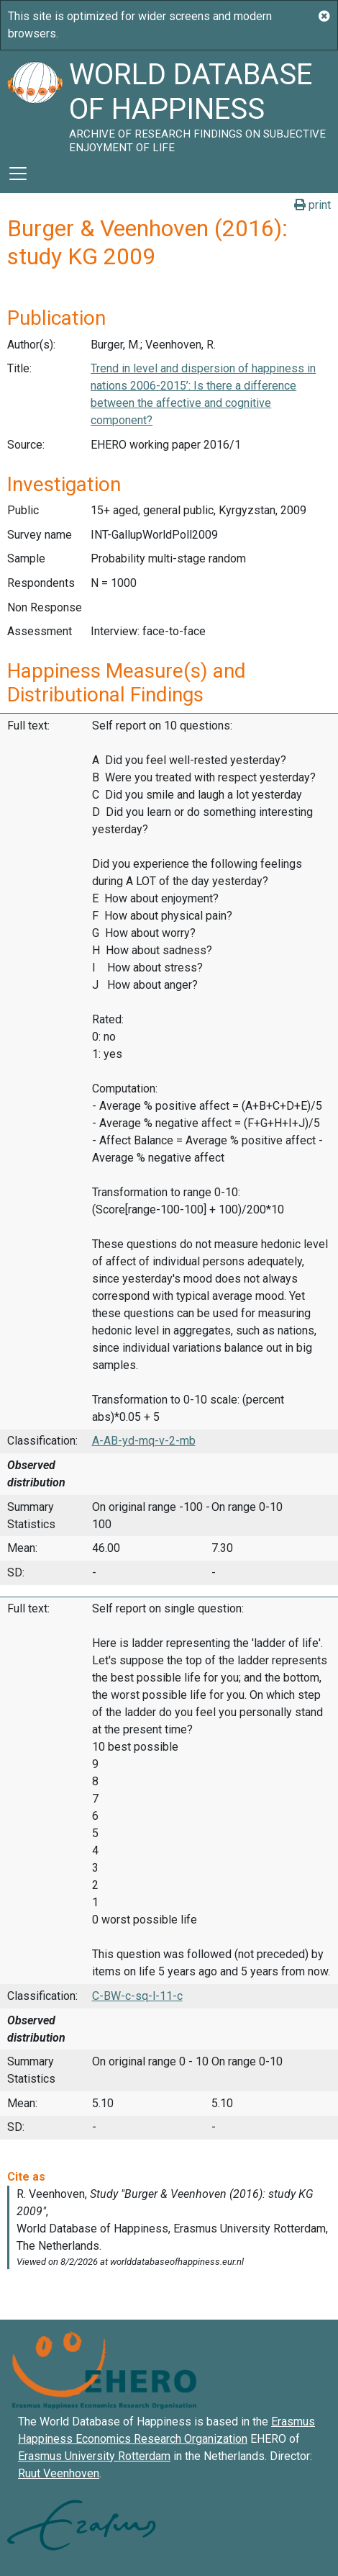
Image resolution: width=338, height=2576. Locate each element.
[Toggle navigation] (18, 173)
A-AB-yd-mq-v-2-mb (144, 1441)
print (312, 205)
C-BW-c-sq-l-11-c (137, 1996)
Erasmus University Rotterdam (94, 2456)
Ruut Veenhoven (58, 2473)
